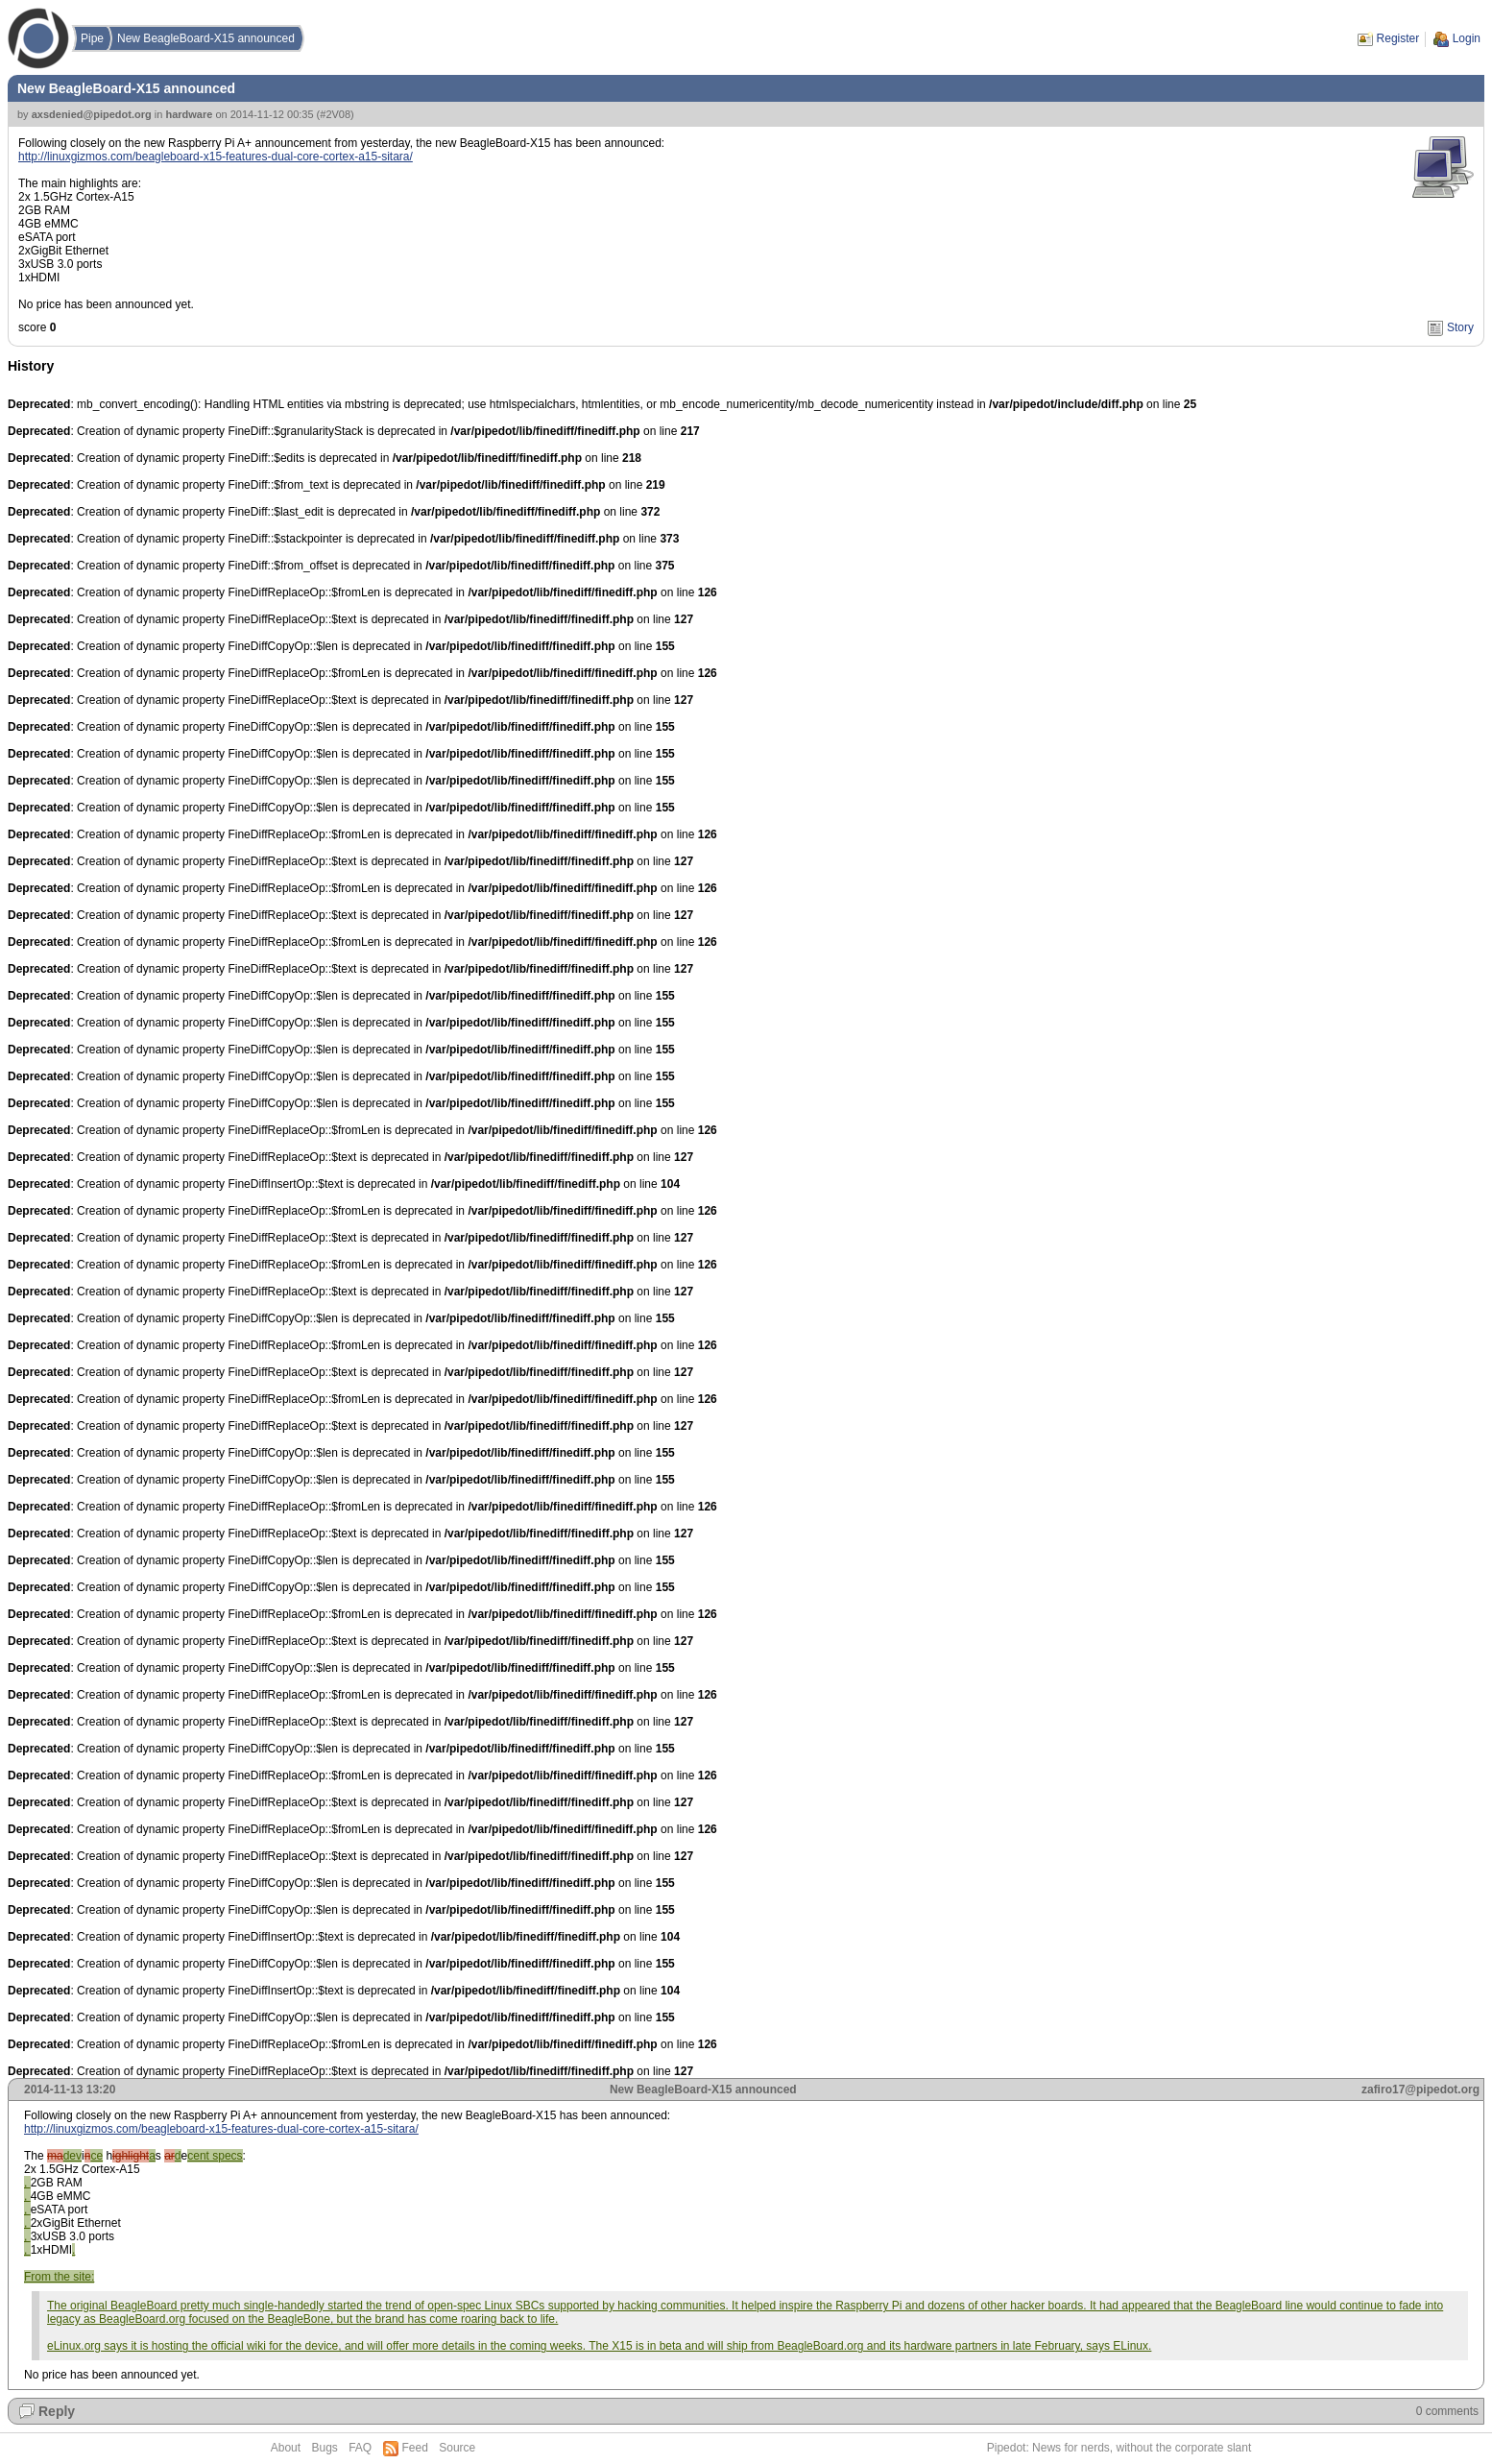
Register (1398, 38)
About (286, 2447)
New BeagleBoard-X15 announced (206, 38)
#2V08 (335, 114)
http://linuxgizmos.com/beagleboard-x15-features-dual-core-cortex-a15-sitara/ (215, 156)
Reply (56, 2411)
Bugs (324, 2447)
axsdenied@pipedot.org (92, 114)
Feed (415, 2447)
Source (457, 2447)
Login (1466, 38)
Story (1460, 327)
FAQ (360, 2447)
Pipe (92, 38)
